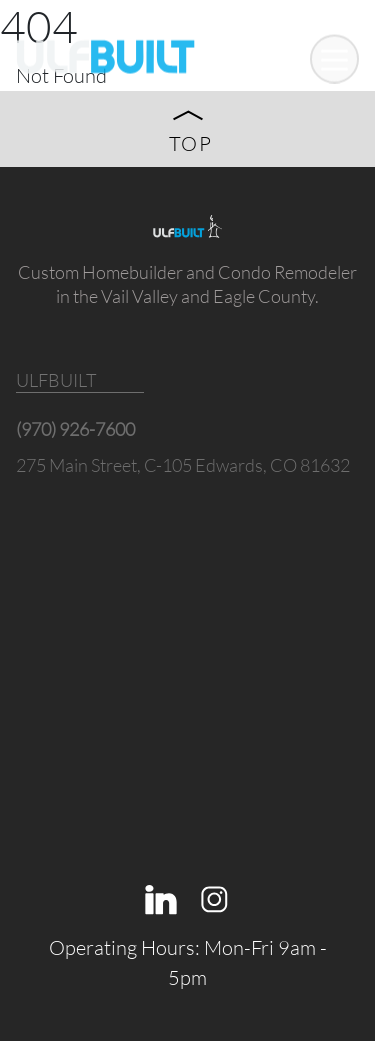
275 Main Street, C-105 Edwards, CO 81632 (183, 465)
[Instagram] (215, 896)
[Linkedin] (161, 896)
